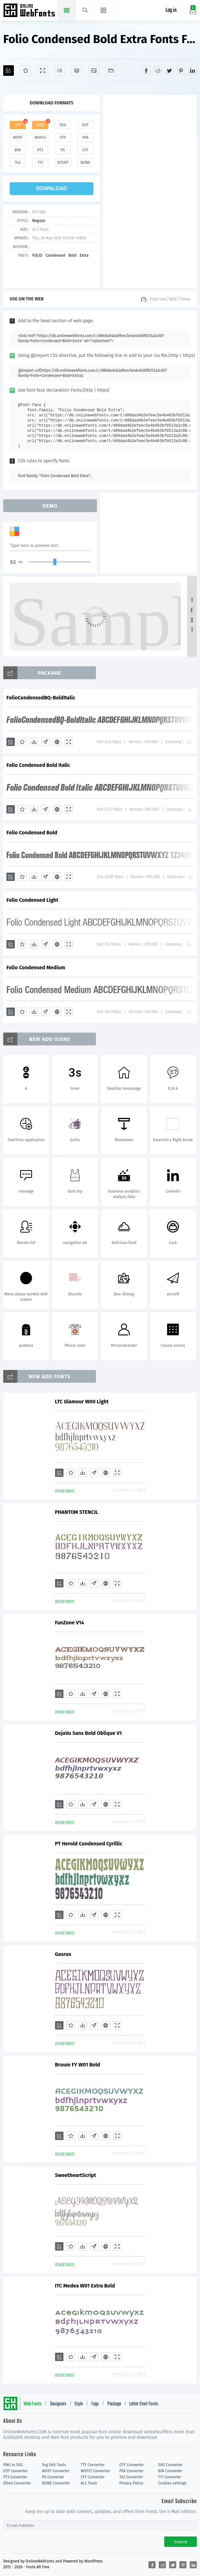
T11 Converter (169, 2477)
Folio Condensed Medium (35, 967)
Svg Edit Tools (54, 2465)
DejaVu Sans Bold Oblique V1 (39, 1733)
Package (114, 2404)
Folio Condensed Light (32, 900)
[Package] (76, 70)
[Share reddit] (158, 70)
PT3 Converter (15, 2477)
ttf (18, 125)
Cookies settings (172, 2483)
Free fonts (29, 11)
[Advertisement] (151, 191)
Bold (72, 255)
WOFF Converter (56, 2471)
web (40, 125)
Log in (171, 10)
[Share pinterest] (181, 70)
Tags (95, 2404)
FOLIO (37, 255)
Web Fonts (33, 2404)
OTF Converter (131, 2465)
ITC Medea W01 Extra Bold (36, 2286)
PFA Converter (131, 2471)
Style (78, 2404)
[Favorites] (25, 70)
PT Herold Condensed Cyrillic (40, 1844)
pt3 (40, 150)
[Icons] (94, 70)
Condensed (55, 255)
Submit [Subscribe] (180, 2541)
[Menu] (103, 10)
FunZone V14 (20, 1623)
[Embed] (57, 742)
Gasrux (14, 1954)
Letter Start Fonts (143, 2404)
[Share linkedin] (192, 70)
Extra (84, 255)
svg (63, 125)
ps (63, 150)
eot (85, 125)
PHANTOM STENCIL (28, 1512)
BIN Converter (170, 2471)
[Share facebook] (146, 70)
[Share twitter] (169, 70)
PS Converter (53, 2477)
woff (18, 137)
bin (17, 150)
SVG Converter (170, 2465)
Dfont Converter (17, 2483)
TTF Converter (92, 2465)
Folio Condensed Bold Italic (38, 765)
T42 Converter (131, 2477)
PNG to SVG (13, 2465)
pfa (85, 137)
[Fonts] (111, 70)
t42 (18, 162)
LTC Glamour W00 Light (33, 1402)
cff (85, 150)
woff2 (40, 137)
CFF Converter (92, 2477)
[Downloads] (34, 742)
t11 (40, 162)
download (51, 188)
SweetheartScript (27, 2175)
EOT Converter (15, 2471)
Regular (38, 220)
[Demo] (42, 70)
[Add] (8, 70)
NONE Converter (56, 2483)
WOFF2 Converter (95, 2471)
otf (63, 137)
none (85, 162)
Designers (58, 2404)
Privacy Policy (131, 2483)
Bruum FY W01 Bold (29, 2065)
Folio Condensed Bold (31, 833)
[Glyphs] (59, 70)
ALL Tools (89, 2483)
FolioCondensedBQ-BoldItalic (40, 698)
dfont (63, 162)
